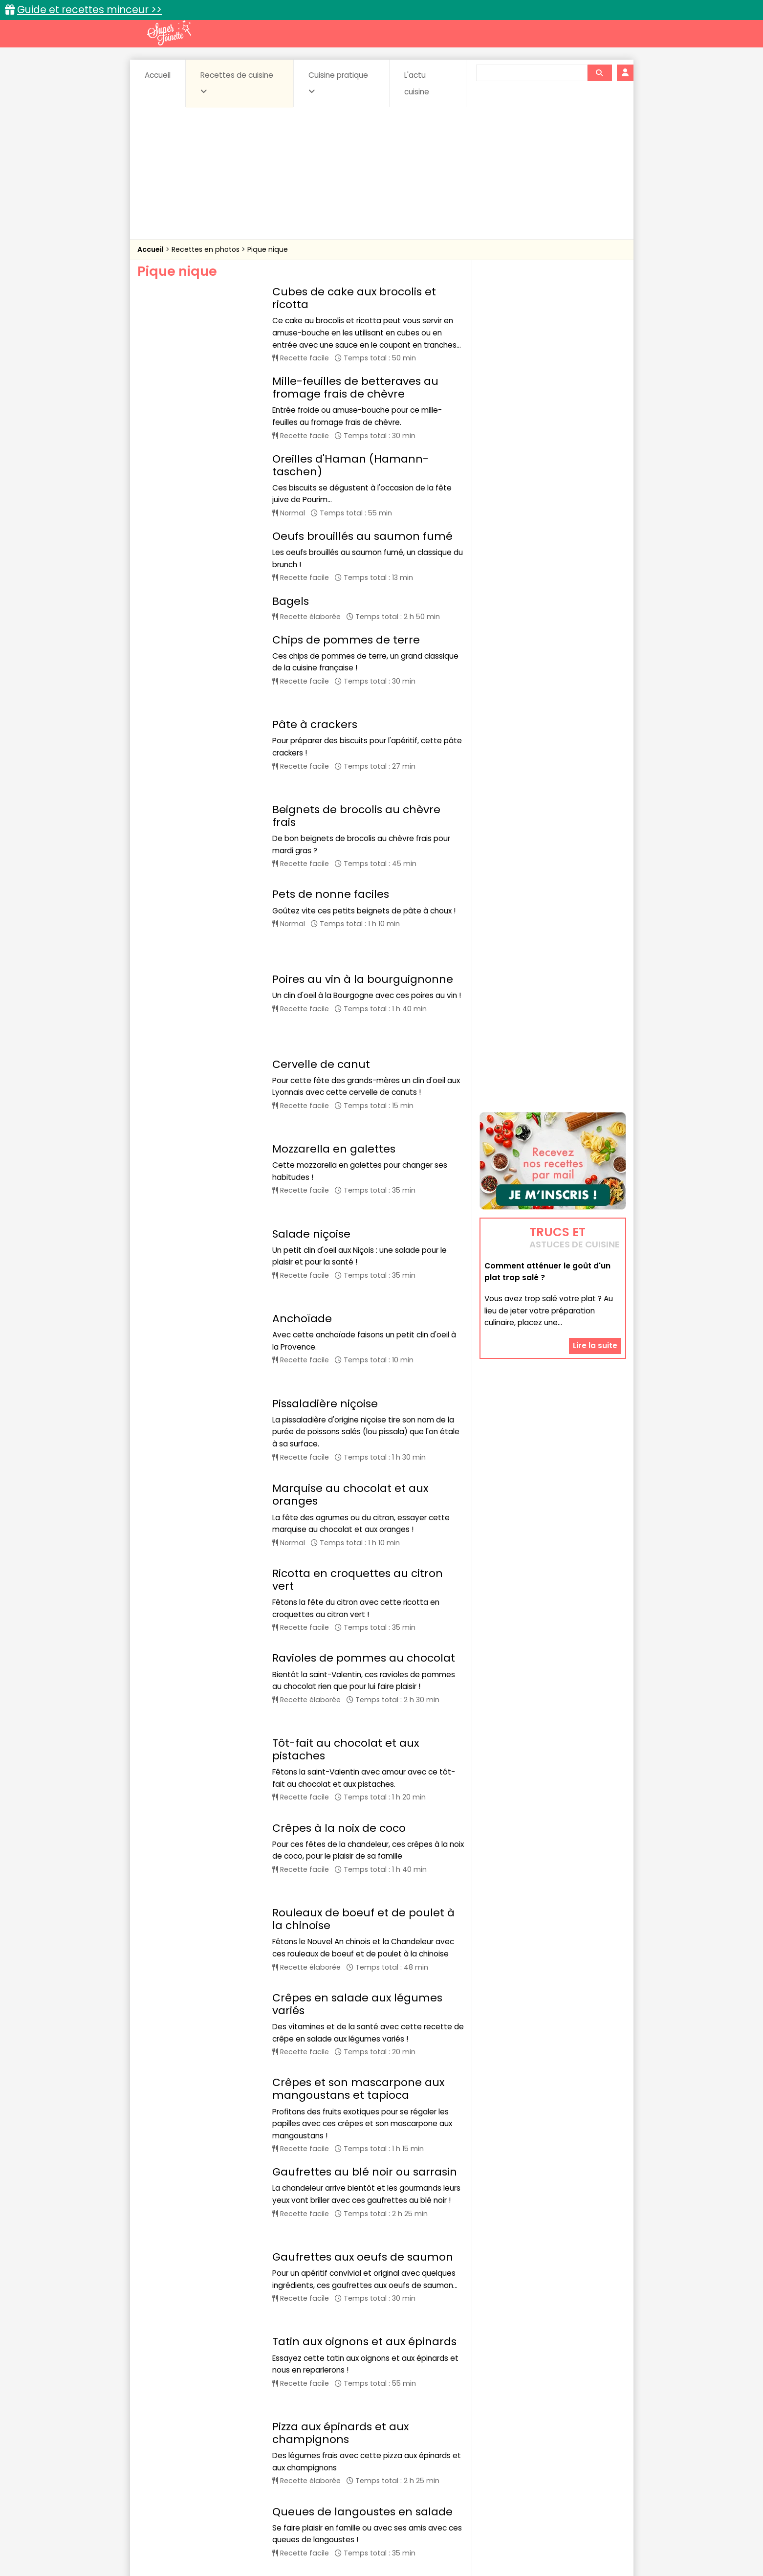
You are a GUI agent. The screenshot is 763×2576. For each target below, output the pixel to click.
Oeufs (540, 2452)
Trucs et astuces (518, 2421)
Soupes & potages (384, 2461)
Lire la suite (595, 1210)
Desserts (163, 2452)
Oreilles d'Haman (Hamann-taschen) (350, 465)
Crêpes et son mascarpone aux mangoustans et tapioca (358, 1811)
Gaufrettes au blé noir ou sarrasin (364, 1894)
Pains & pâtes (587, 2452)
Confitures (404, 2442)
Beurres (269, 2442)
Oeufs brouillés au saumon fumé (362, 536)
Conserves (454, 2442)
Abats (164, 2442)
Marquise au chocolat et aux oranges (350, 1294)
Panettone (301, 2295)
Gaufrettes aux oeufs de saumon (362, 1958)
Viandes (485, 2461)
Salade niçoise (311, 1081)
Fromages (416, 2452)
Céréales (357, 2442)
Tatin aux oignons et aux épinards (364, 2023)
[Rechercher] (599, 73)
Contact (254, 2537)
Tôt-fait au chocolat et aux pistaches (345, 1514)
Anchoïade (302, 1146)
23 (236, 2370)
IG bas (459, 2452)
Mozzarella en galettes (333, 1016)
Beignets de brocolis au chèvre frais (356, 775)
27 (321, 2370)
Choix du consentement (495, 2547)
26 (300, 2370)
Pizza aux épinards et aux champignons (340, 2095)
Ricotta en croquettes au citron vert (357, 1371)
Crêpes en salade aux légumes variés (357, 1733)
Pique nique (267, 249)
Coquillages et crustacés (527, 2442)
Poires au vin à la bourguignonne (362, 899)
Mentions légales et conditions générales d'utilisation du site (378, 2537)
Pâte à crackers (314, 704)
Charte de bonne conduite (532, 2537)
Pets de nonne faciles (330, 846)
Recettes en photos (206, 249)
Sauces (326, 2461)
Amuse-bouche (215, 2442)
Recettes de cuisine (236, 82)
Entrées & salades (222, 2452)
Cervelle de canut (321, 951)
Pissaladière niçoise (325, 1211)
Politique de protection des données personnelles (361, 2547)
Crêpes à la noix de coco (339, 1584)
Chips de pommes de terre (346, 639)
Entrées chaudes (293, 2452)
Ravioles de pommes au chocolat (363, 1442)
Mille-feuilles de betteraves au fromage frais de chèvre (355, 387)
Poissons (246, 2461)
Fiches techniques (431, 2421)
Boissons (312, 2442)
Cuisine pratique (338, 82)
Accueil (158, 75)
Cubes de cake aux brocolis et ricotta (354, 298)
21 (195, 2370)
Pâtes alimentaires (186, 2461)
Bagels (290, 601)
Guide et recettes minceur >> (89, 9)
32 (359, 2370)
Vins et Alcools (538, 2461)
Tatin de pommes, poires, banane (364, 2230)
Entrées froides (360, 2452)
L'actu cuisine (416, 83)
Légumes (499, 2452)
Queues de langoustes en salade (362, 2165)
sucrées (443, 2461)
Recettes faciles (249, 2421)
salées (287, 2461)
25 (279, 2370)
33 (380, 2370)
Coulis (593, 2442)
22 (215, 2370)
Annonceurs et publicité (187, 2537)
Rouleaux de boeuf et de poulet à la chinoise (363, 1656)
